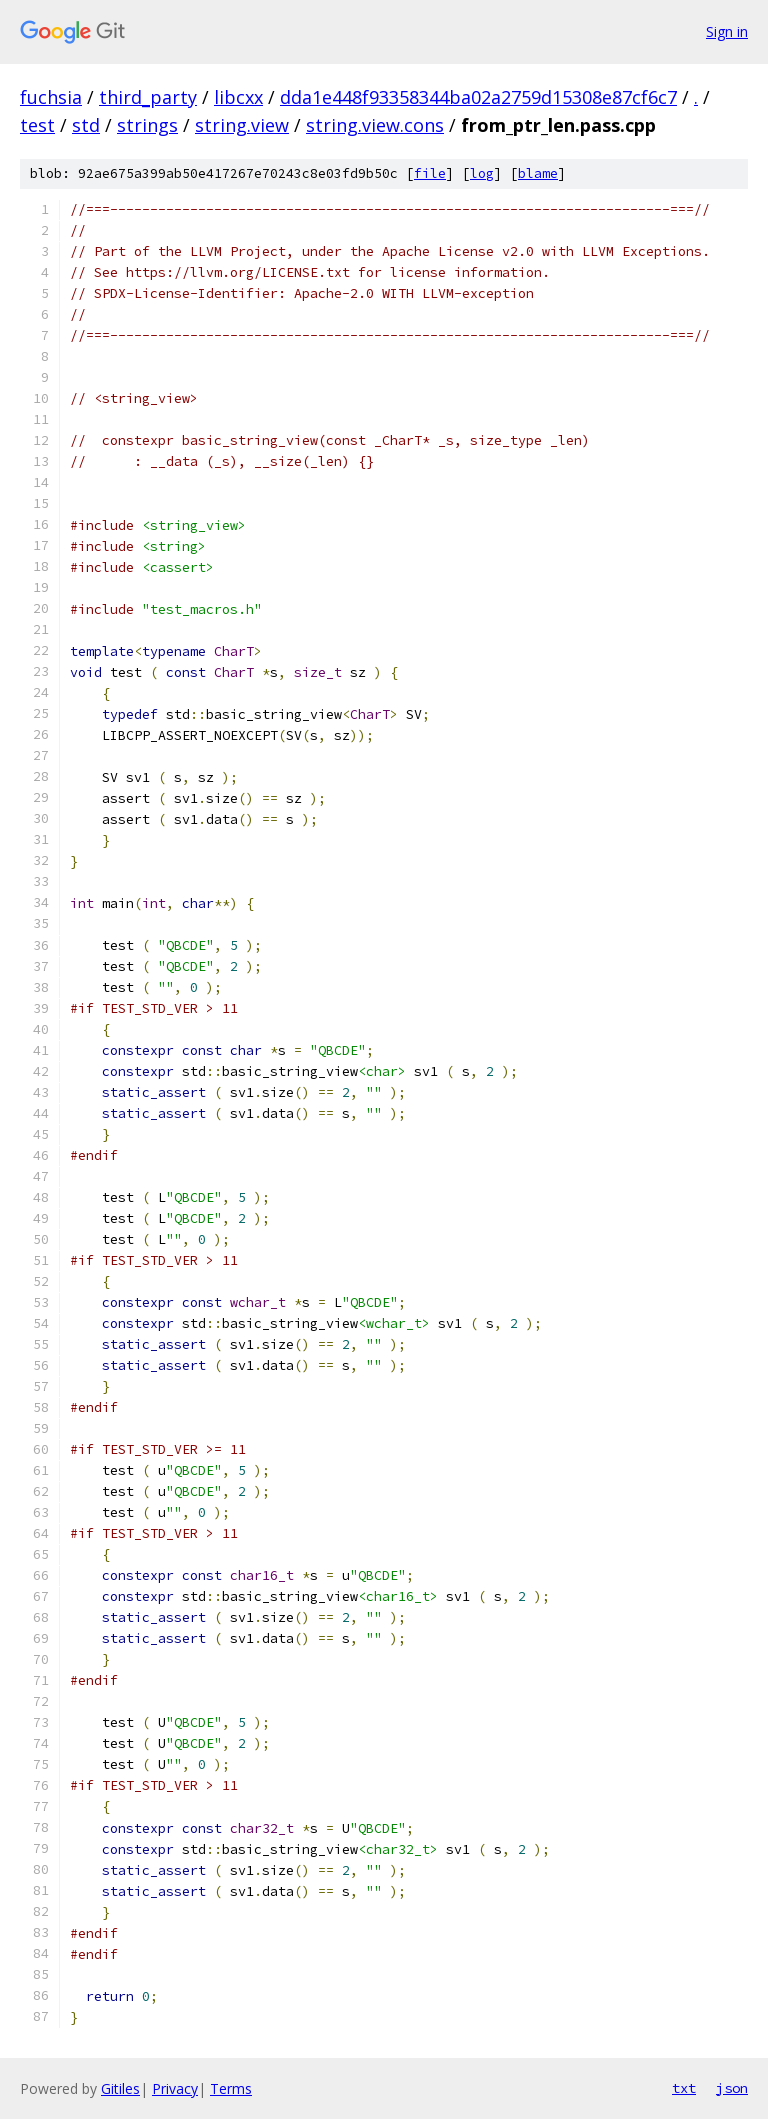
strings (147, 125)
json (732, 2088)
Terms (231, 2088)
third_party (148, 97)
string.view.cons (375, 125)
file (430, 173)
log (482, 173)
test (37, 125)
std (86, 125)
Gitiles (120, 2088)
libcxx (238, 97)
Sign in (727, 31)
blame (538, 173)
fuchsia (51, 97)
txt (684, 2088)
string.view (242, 125)
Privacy (175, 2088)
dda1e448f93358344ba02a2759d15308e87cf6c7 (478, 97)
